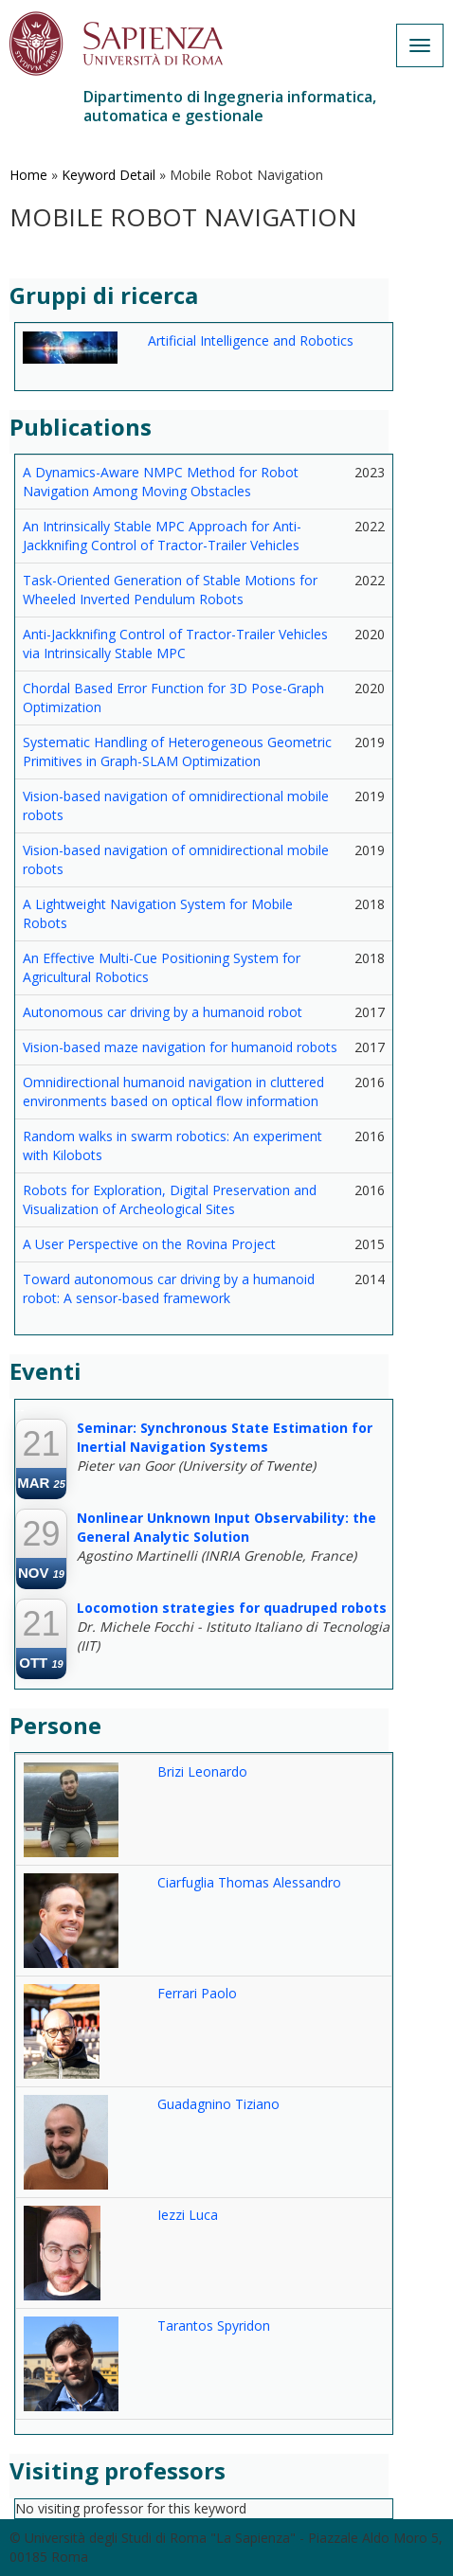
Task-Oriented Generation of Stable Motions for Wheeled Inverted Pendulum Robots (170, 589)
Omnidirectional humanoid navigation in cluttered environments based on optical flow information (173, 1091)
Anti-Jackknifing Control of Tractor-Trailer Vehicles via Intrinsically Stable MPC (175, 643)
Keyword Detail (108, 175)
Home (28, 175)
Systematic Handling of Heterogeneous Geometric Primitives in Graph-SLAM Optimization (177, 751)
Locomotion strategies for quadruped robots (232, 1608)
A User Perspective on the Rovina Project (149, 1244)
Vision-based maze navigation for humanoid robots (180, 1047)
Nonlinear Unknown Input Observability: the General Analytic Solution (226, 1527)
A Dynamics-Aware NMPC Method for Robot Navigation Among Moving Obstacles (161, 481)
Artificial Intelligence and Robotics (250, 340)
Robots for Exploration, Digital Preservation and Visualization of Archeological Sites (170, 1199)
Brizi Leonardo (202, 1771)
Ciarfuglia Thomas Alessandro (249, 1882)
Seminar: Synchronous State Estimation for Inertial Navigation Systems (224, 1437)
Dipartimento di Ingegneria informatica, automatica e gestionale (229, 106)
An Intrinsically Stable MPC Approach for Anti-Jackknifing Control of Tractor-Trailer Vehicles (162, 535)
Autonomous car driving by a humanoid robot (162, 1012)
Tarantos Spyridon (213, 2325)
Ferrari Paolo (197, 1993)
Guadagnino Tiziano (218, 2104)
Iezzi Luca (187, 2215)
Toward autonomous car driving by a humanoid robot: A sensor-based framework (169, 1288)
